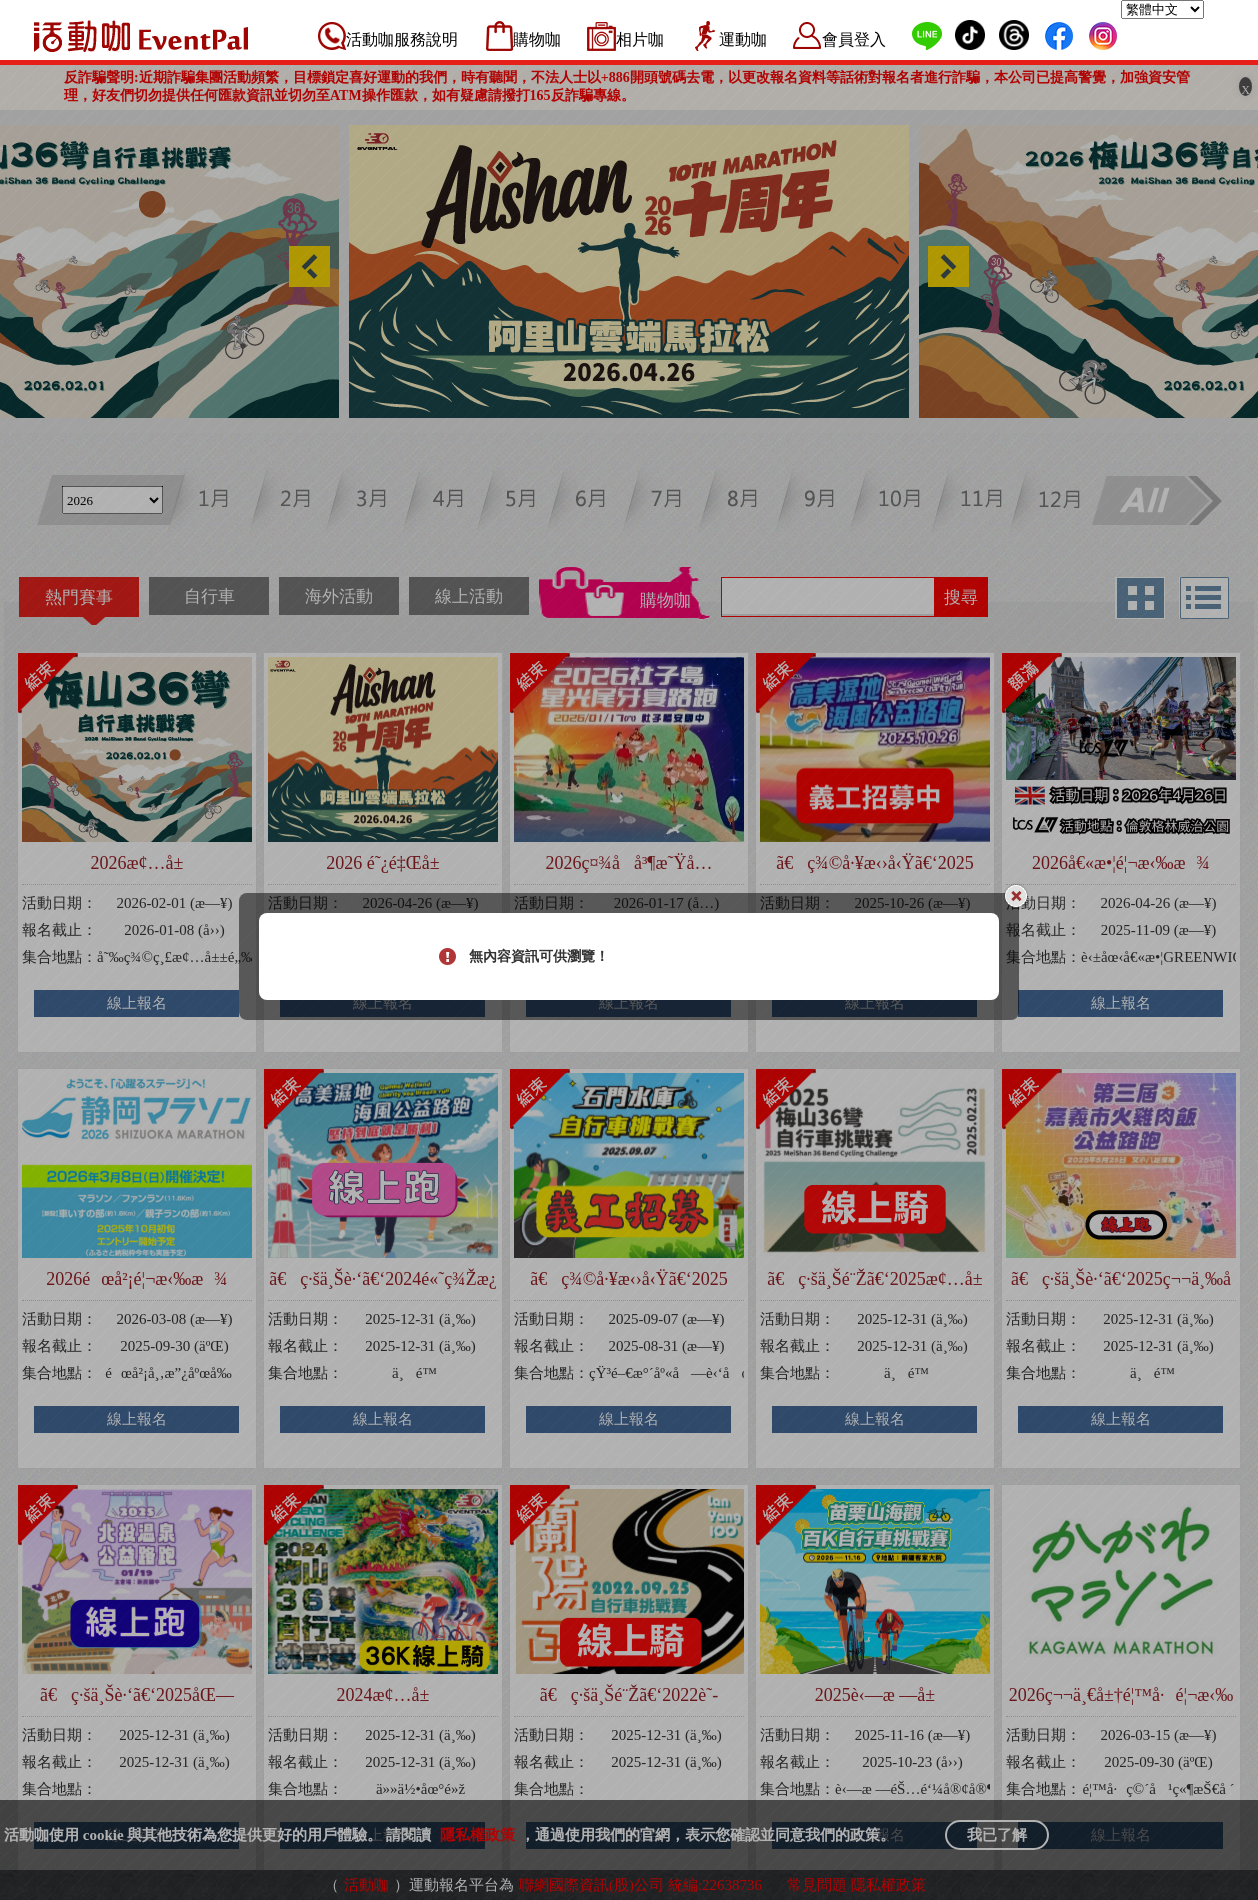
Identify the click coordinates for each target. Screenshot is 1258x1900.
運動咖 (743, 39)
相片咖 (640, 39)
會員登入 (854, 39)
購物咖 (537, 39)
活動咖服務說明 (402, 39)
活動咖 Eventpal (141, 36)
